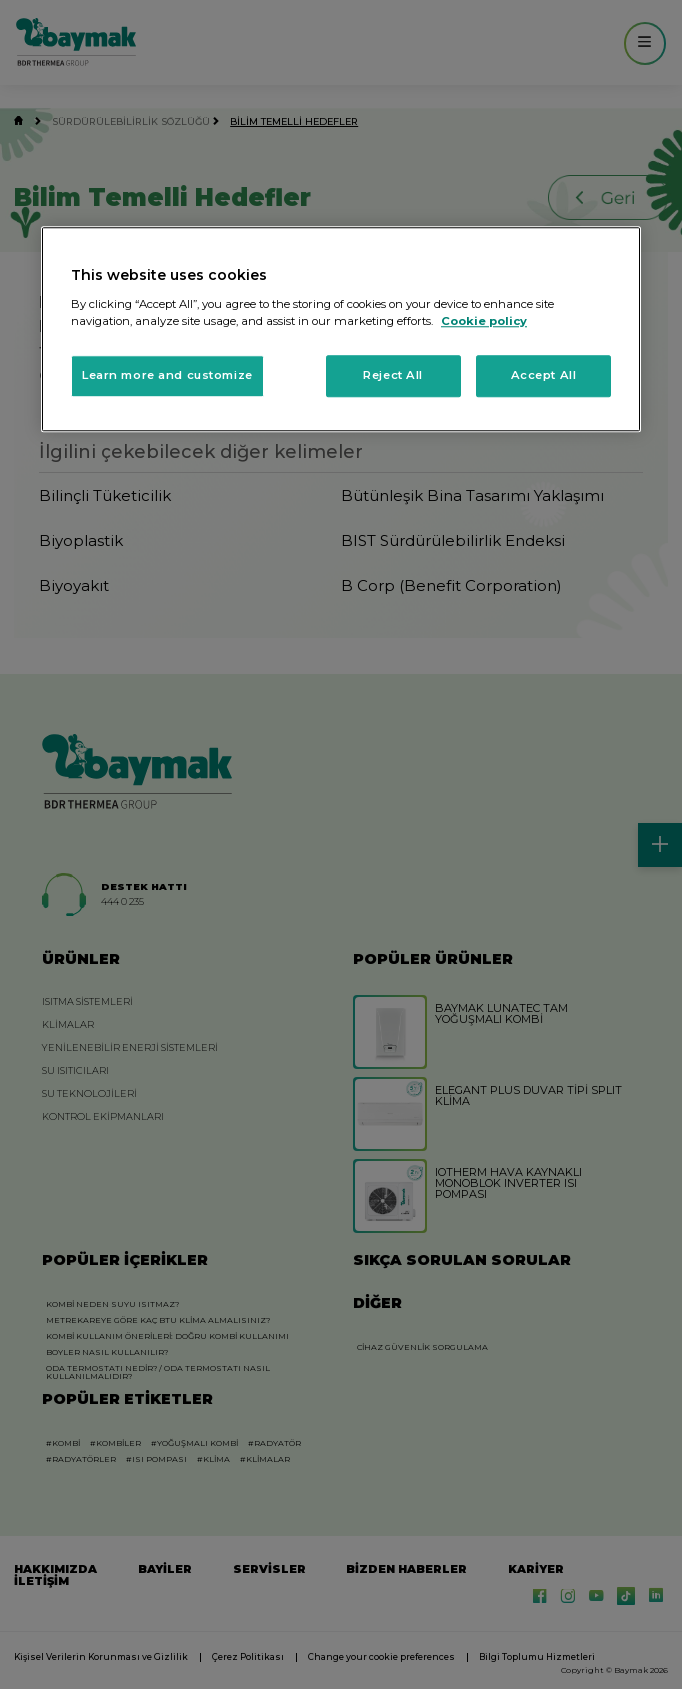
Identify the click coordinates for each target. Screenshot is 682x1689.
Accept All (544, 375)
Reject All (393, 375)
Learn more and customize (167, 375)
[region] (341, 330)
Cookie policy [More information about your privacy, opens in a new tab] (484, 321)
